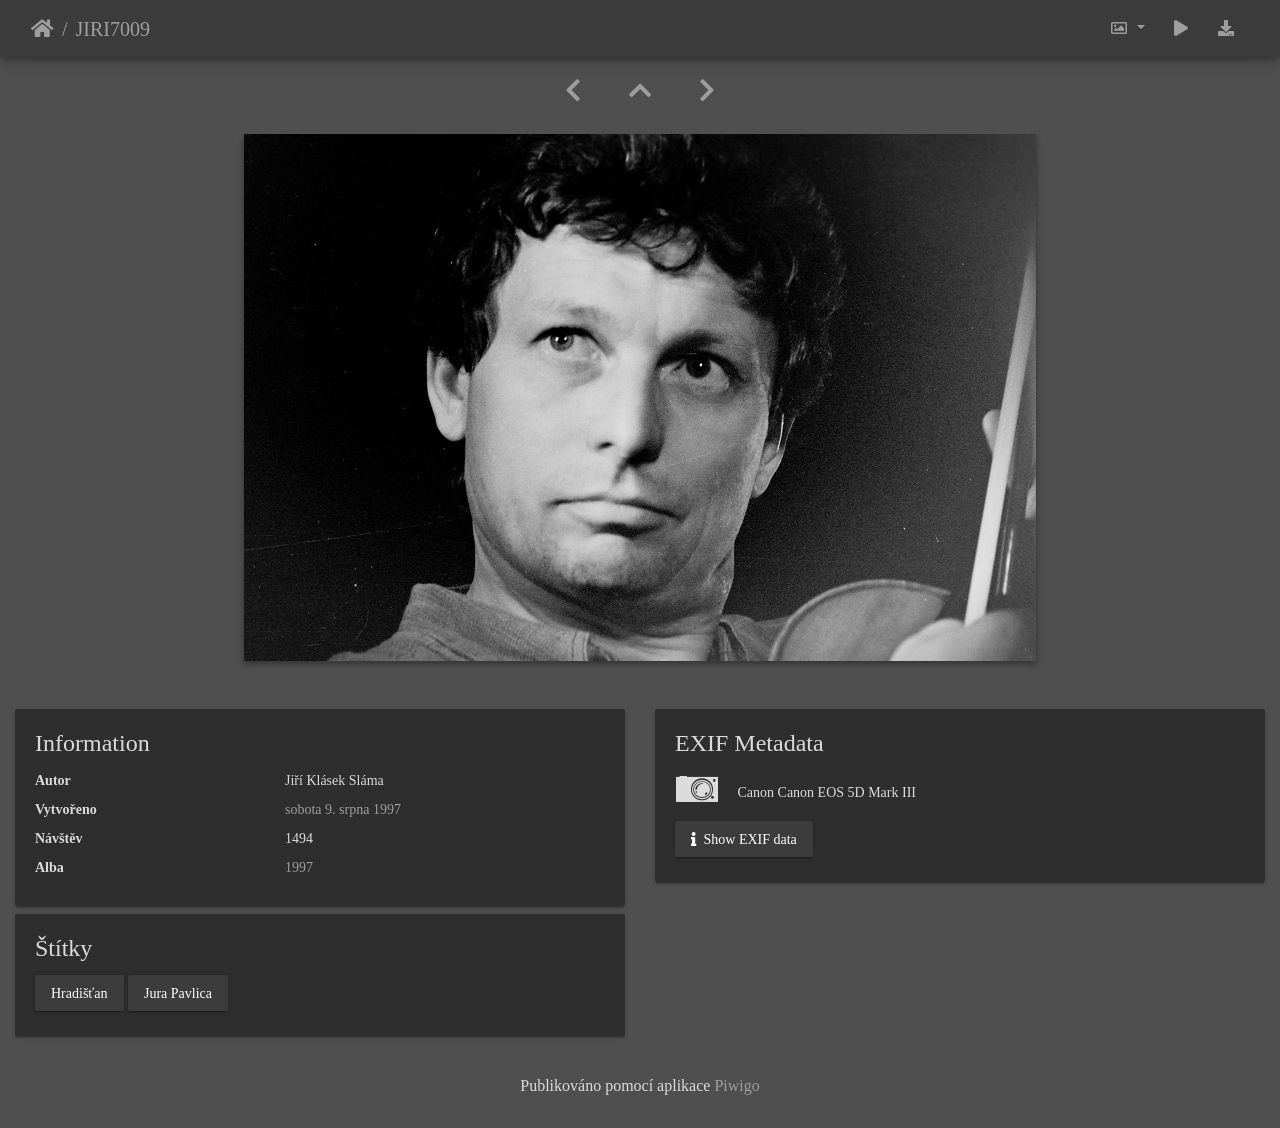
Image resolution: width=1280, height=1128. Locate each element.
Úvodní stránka (42, 29)
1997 (299, 867)
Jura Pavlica (178, 992)
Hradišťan (79, 992)
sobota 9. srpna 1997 (343, 809)
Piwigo (736, 1085)
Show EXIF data (744, 839)
